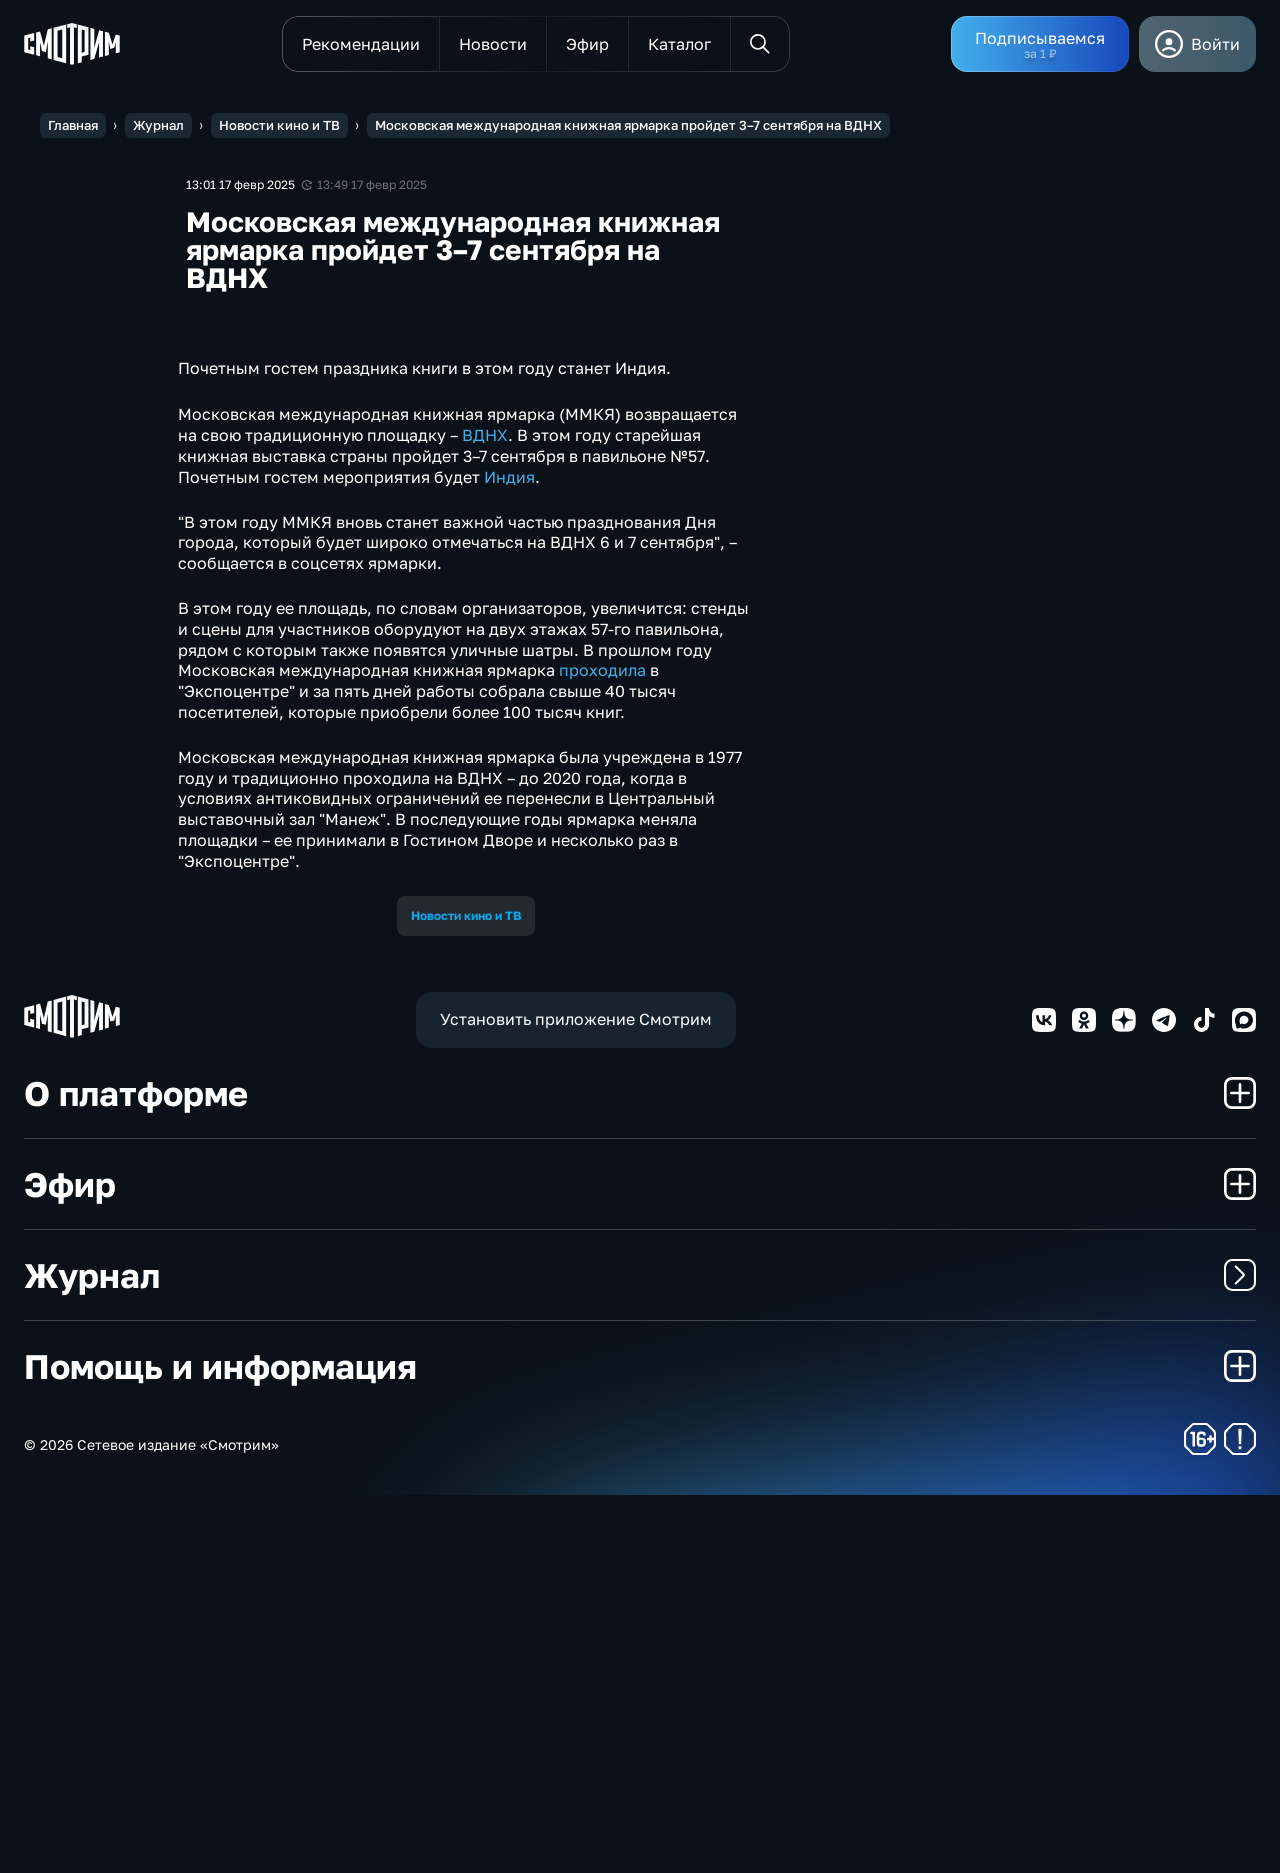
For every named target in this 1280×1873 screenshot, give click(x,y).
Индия (509, 855)
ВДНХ (485, 814)
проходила (602, 1049)
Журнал (640, 1653)
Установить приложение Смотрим (576, 1398)
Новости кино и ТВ (466, 1293)
